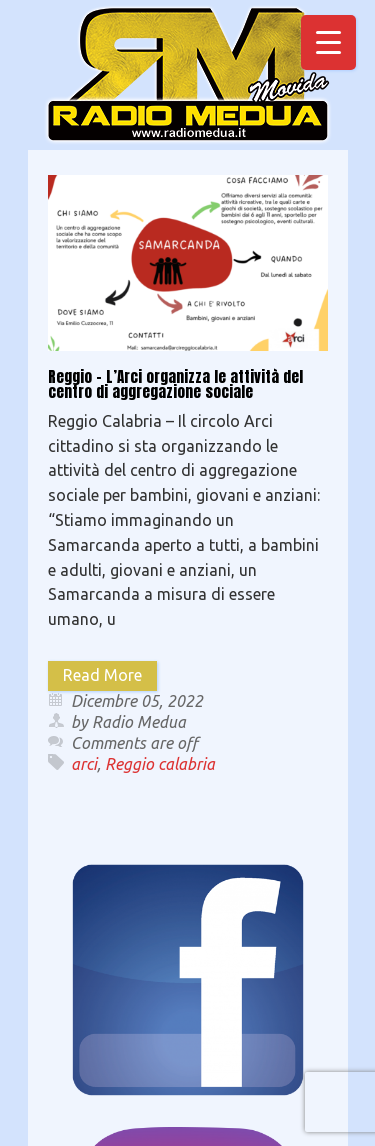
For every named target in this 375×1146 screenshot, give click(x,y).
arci (84, 764)
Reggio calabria (160, 764)
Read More (102, 675)
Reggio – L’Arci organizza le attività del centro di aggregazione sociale (175, 384)
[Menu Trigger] (328, 42)
